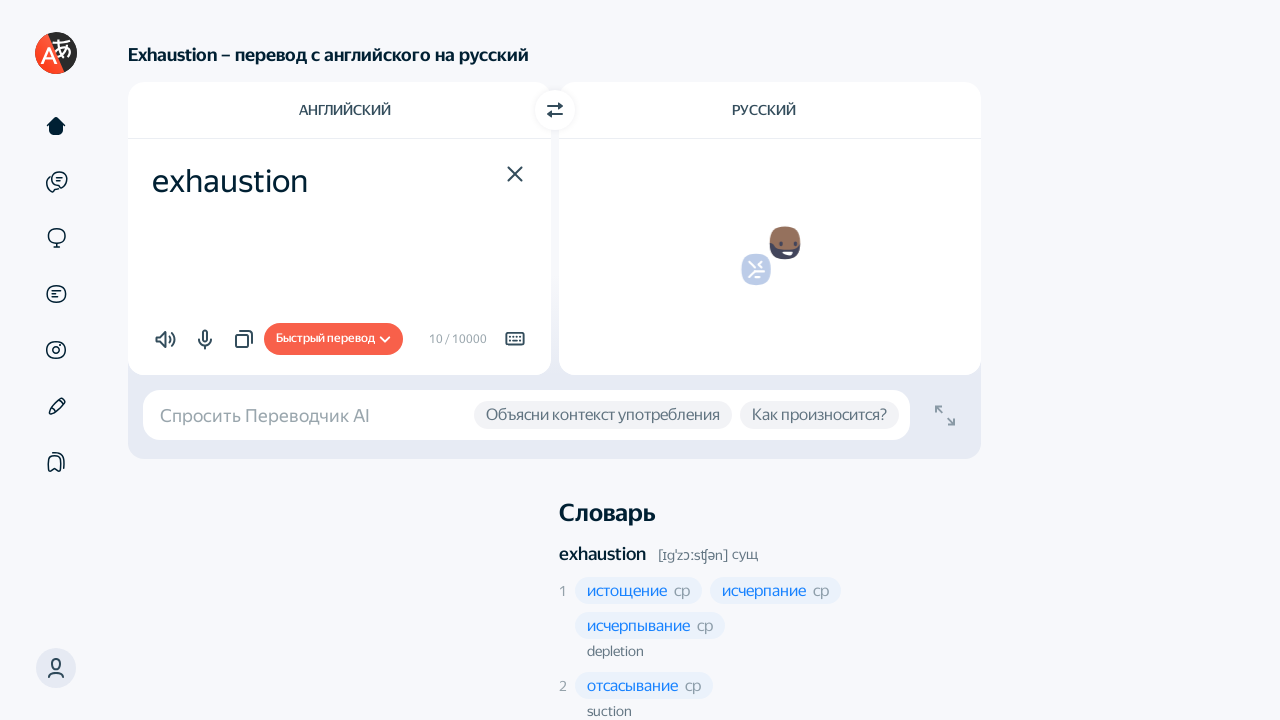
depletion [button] (615, 651)
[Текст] (56, 126)
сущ (745, 554)
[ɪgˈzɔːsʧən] (693, 555)
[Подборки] (56, 462)
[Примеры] (56, 182)
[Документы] (56, 294)
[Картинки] (56, 350)
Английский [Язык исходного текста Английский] (345, 110)
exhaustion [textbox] (230, 181)
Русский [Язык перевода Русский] (764, 110)
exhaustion (602, 553)
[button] (56, 668)
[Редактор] (56, 406)
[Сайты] (56, 238)
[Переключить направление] (555, 110)
